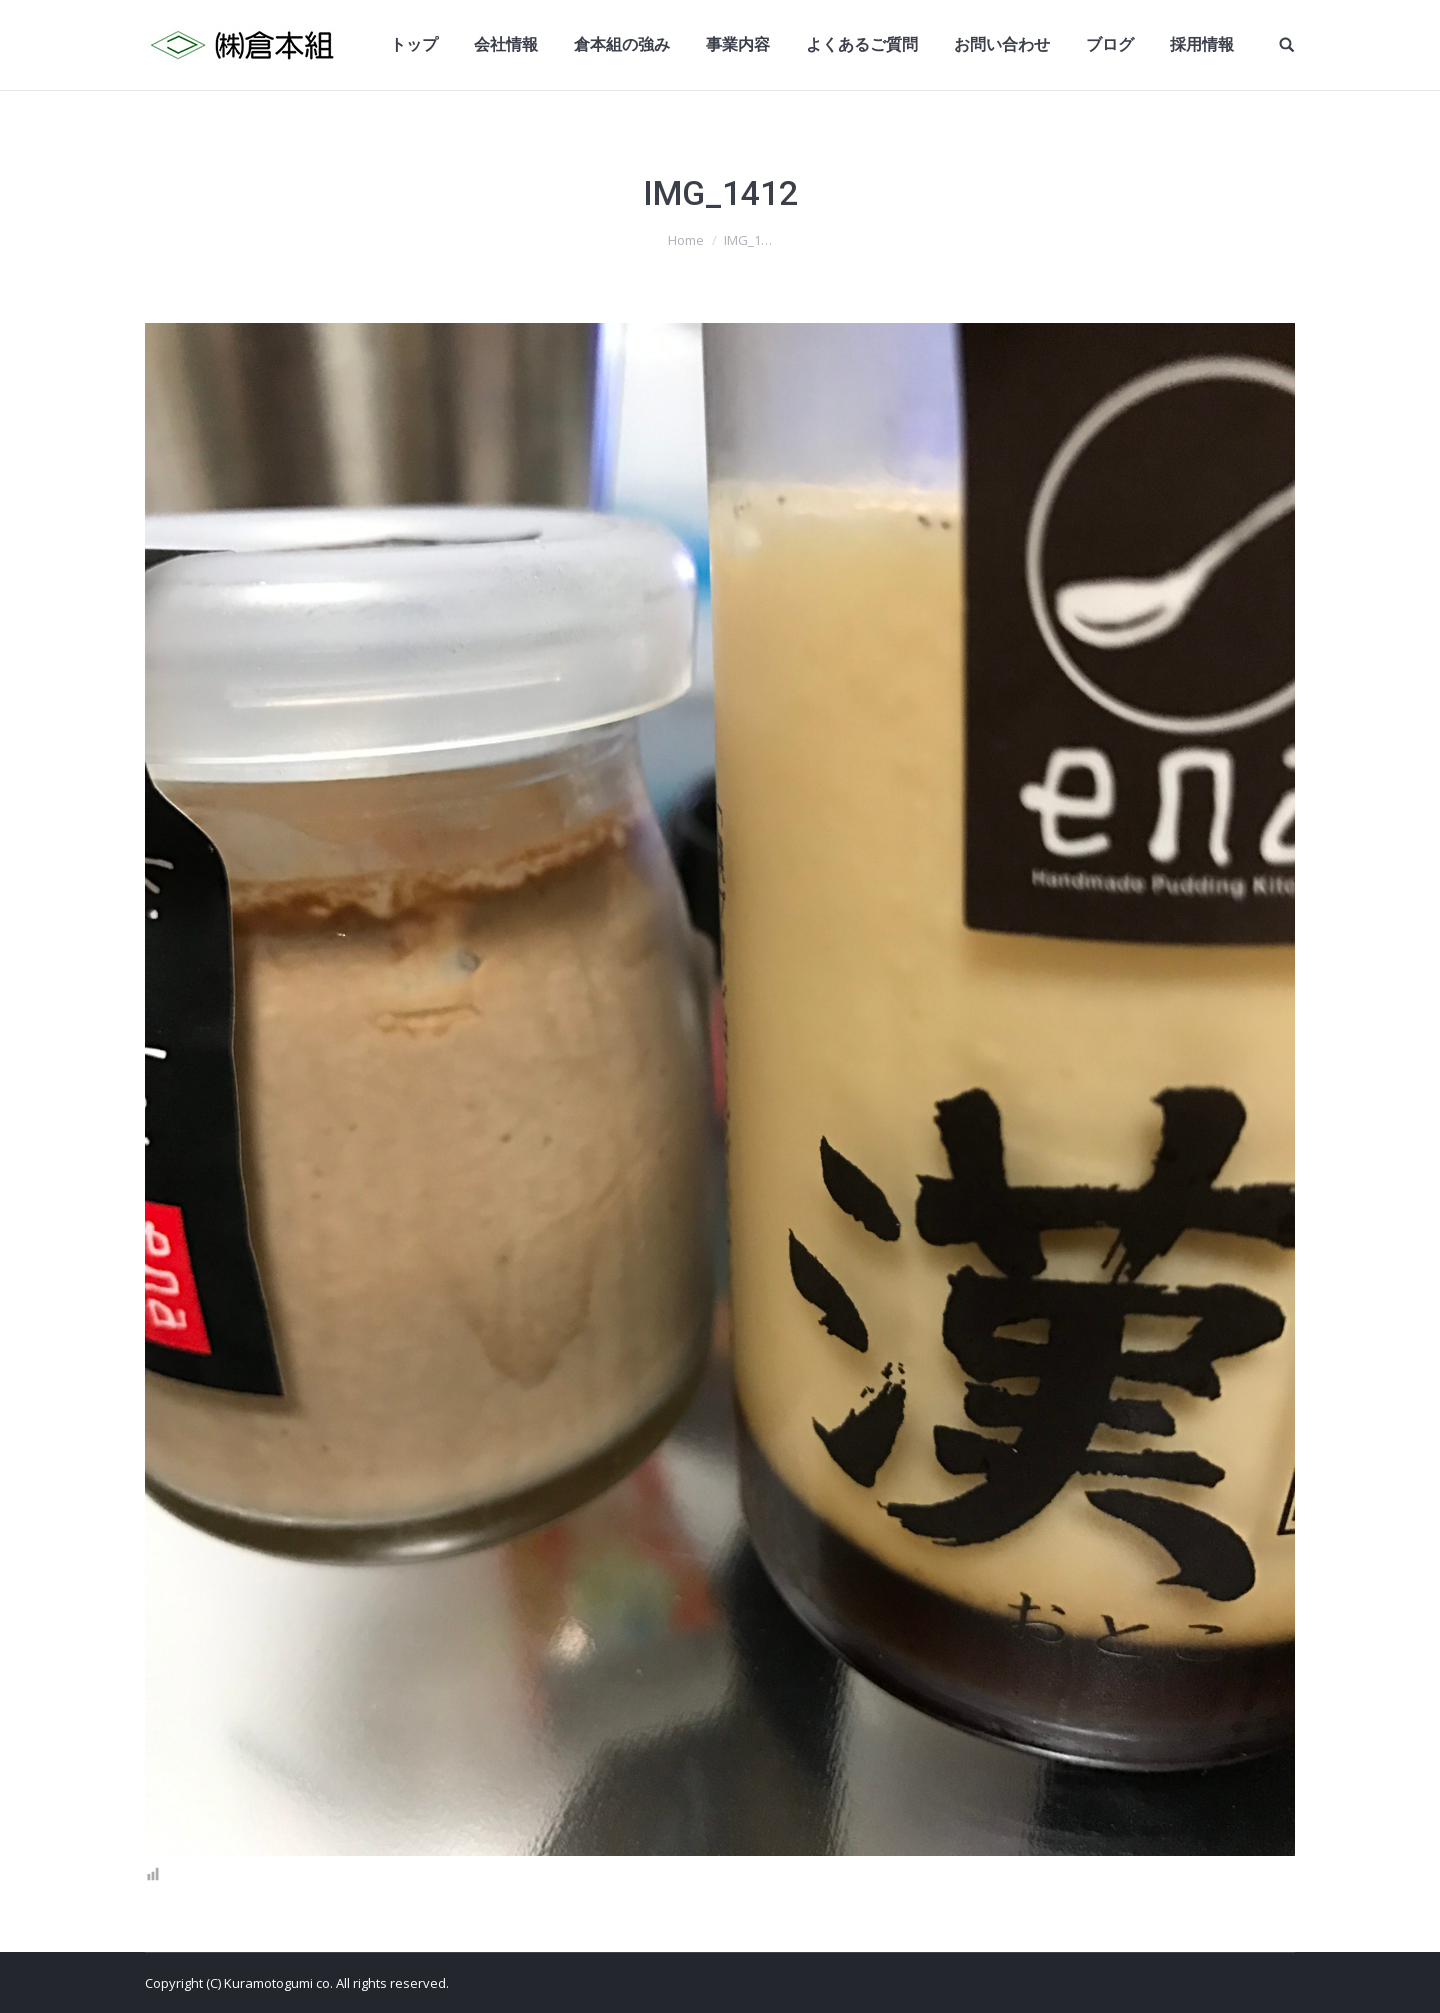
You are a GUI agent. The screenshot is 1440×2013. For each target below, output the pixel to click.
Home (686, 240)
